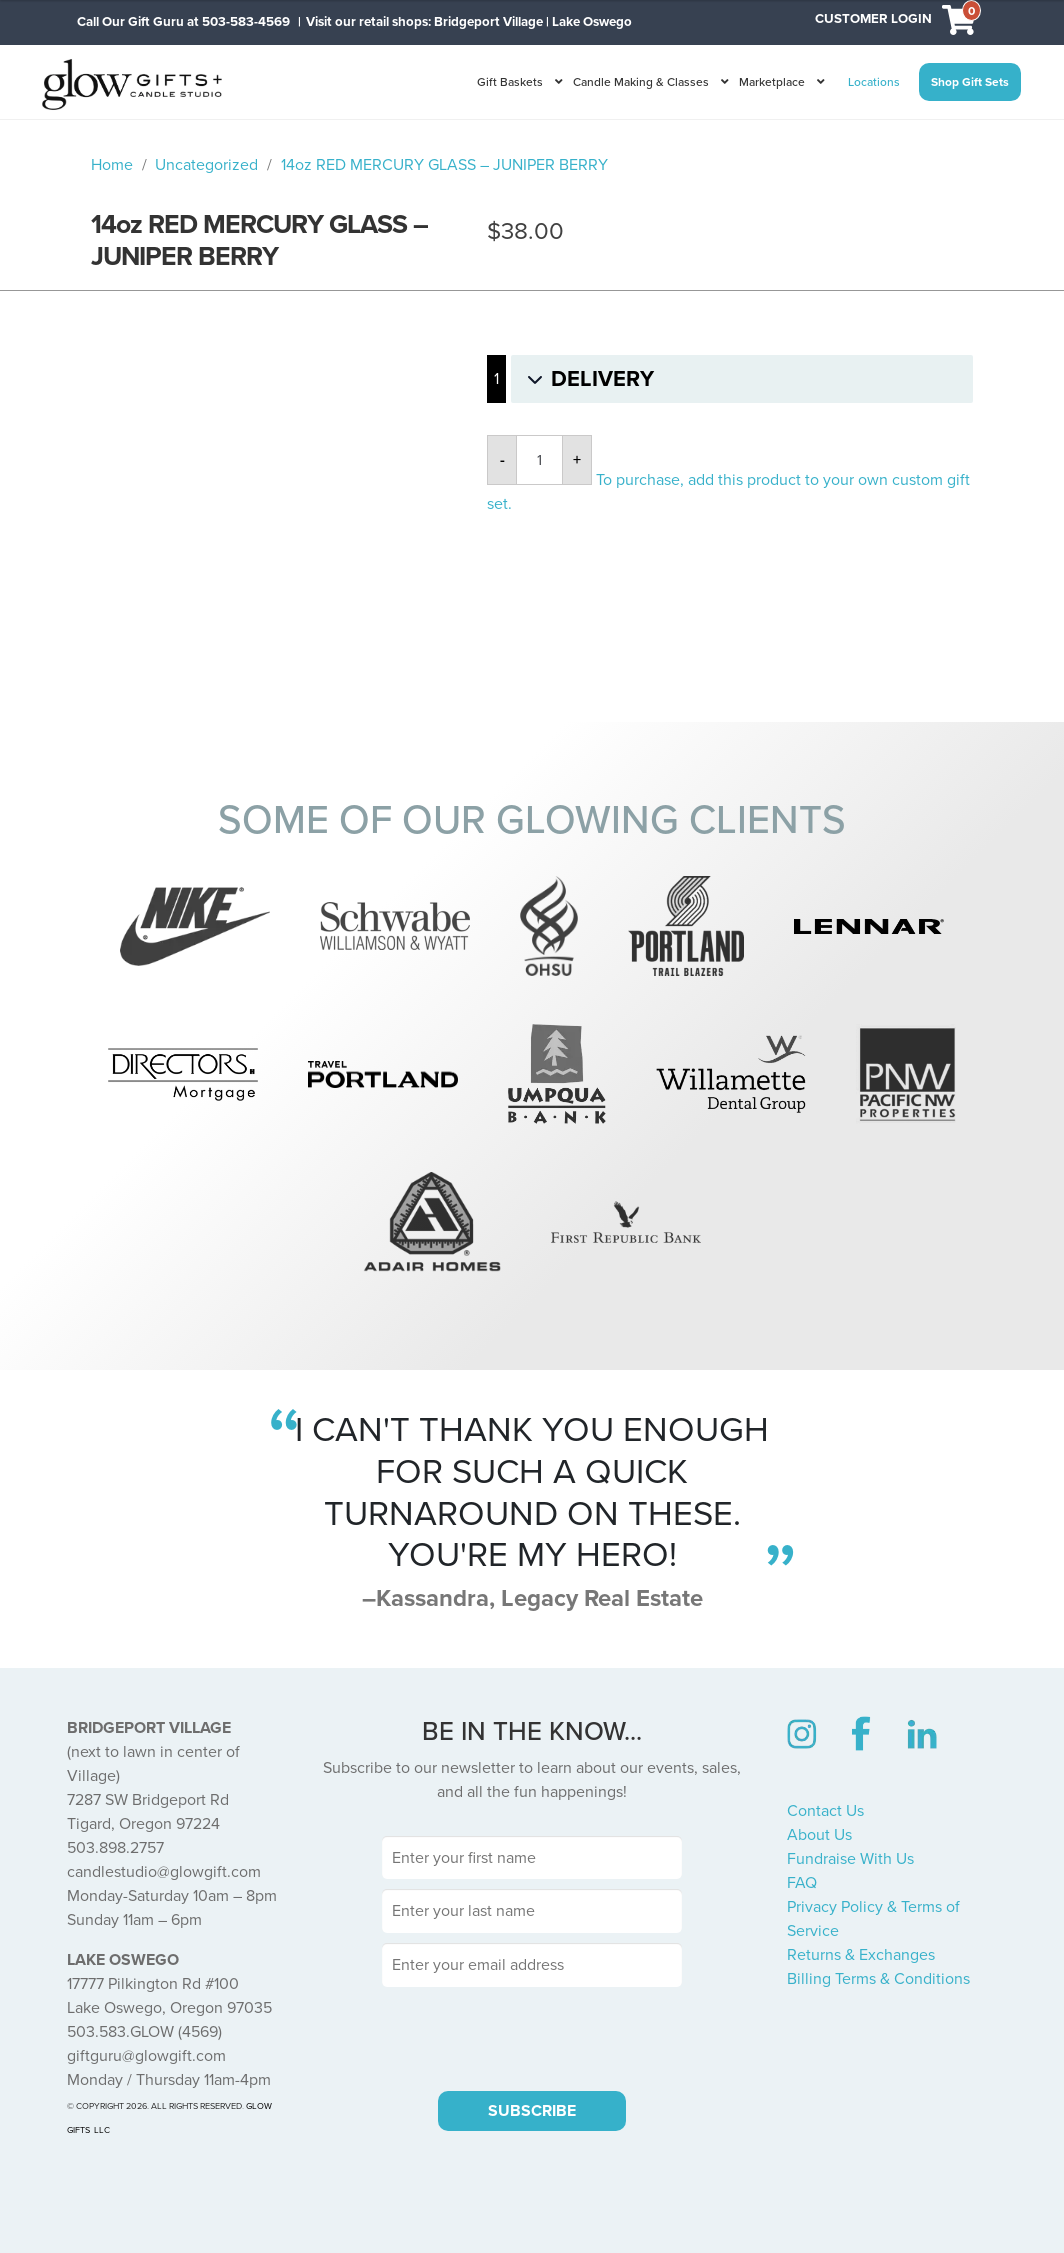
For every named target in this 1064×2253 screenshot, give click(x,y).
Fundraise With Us (850, 1859)
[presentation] (532, 2036)
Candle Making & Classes (641, 82)
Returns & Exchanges (861, 1955)
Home (112, 165)
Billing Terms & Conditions (878, 1979)
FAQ (802, 1883)
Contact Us (825, 1811)
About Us (819, 1835)
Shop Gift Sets (970, 82)
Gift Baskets (510, 82)
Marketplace (772, 82)
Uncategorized (206, 165)
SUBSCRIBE (532, 2111)
